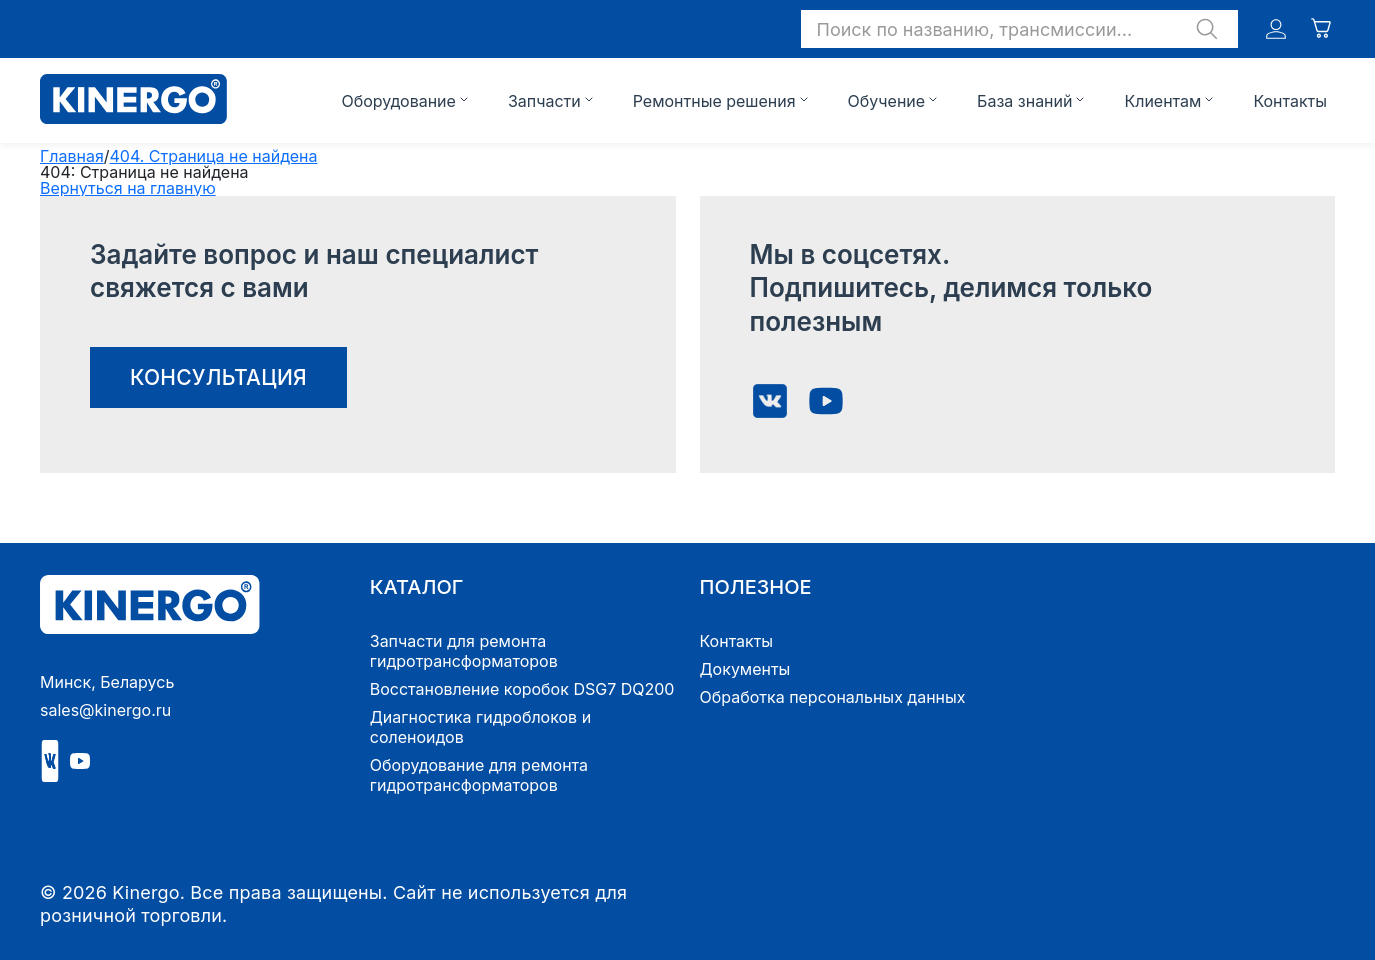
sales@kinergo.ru (105, 710)
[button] (1019, 29)
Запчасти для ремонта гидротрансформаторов (464, 651)
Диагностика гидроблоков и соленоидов (480, 727)
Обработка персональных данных (833, 697)
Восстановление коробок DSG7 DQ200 (522, 689)
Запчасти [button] (544, 101)
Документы (745, 669)
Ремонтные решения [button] (714, 101)
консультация (218, 377)
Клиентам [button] (1162, 101)
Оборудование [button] (398, 101)
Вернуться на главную (128, 188)
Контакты (1290, 101)
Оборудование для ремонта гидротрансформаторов (479, 775)
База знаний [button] (1024, 101)
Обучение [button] (887, 101)
